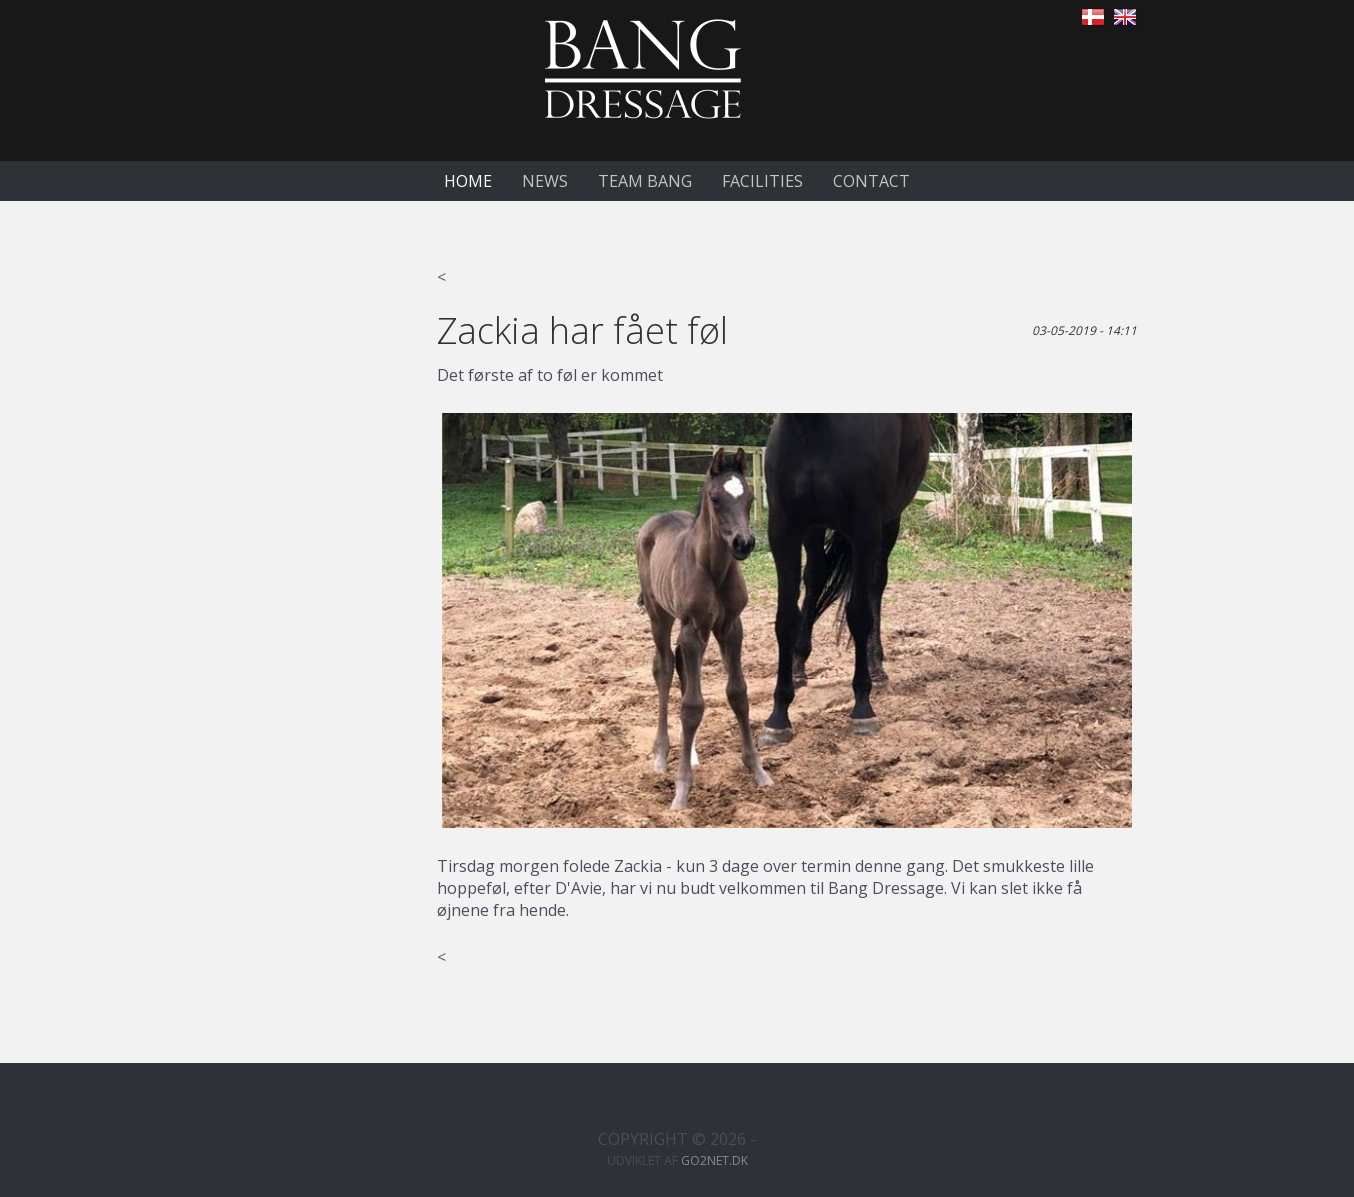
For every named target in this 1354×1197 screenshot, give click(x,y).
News (545, 181)
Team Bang (645, 181)
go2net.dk (714, 1160)
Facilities (762, 181)
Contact (871, 181)
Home (468, 181)
